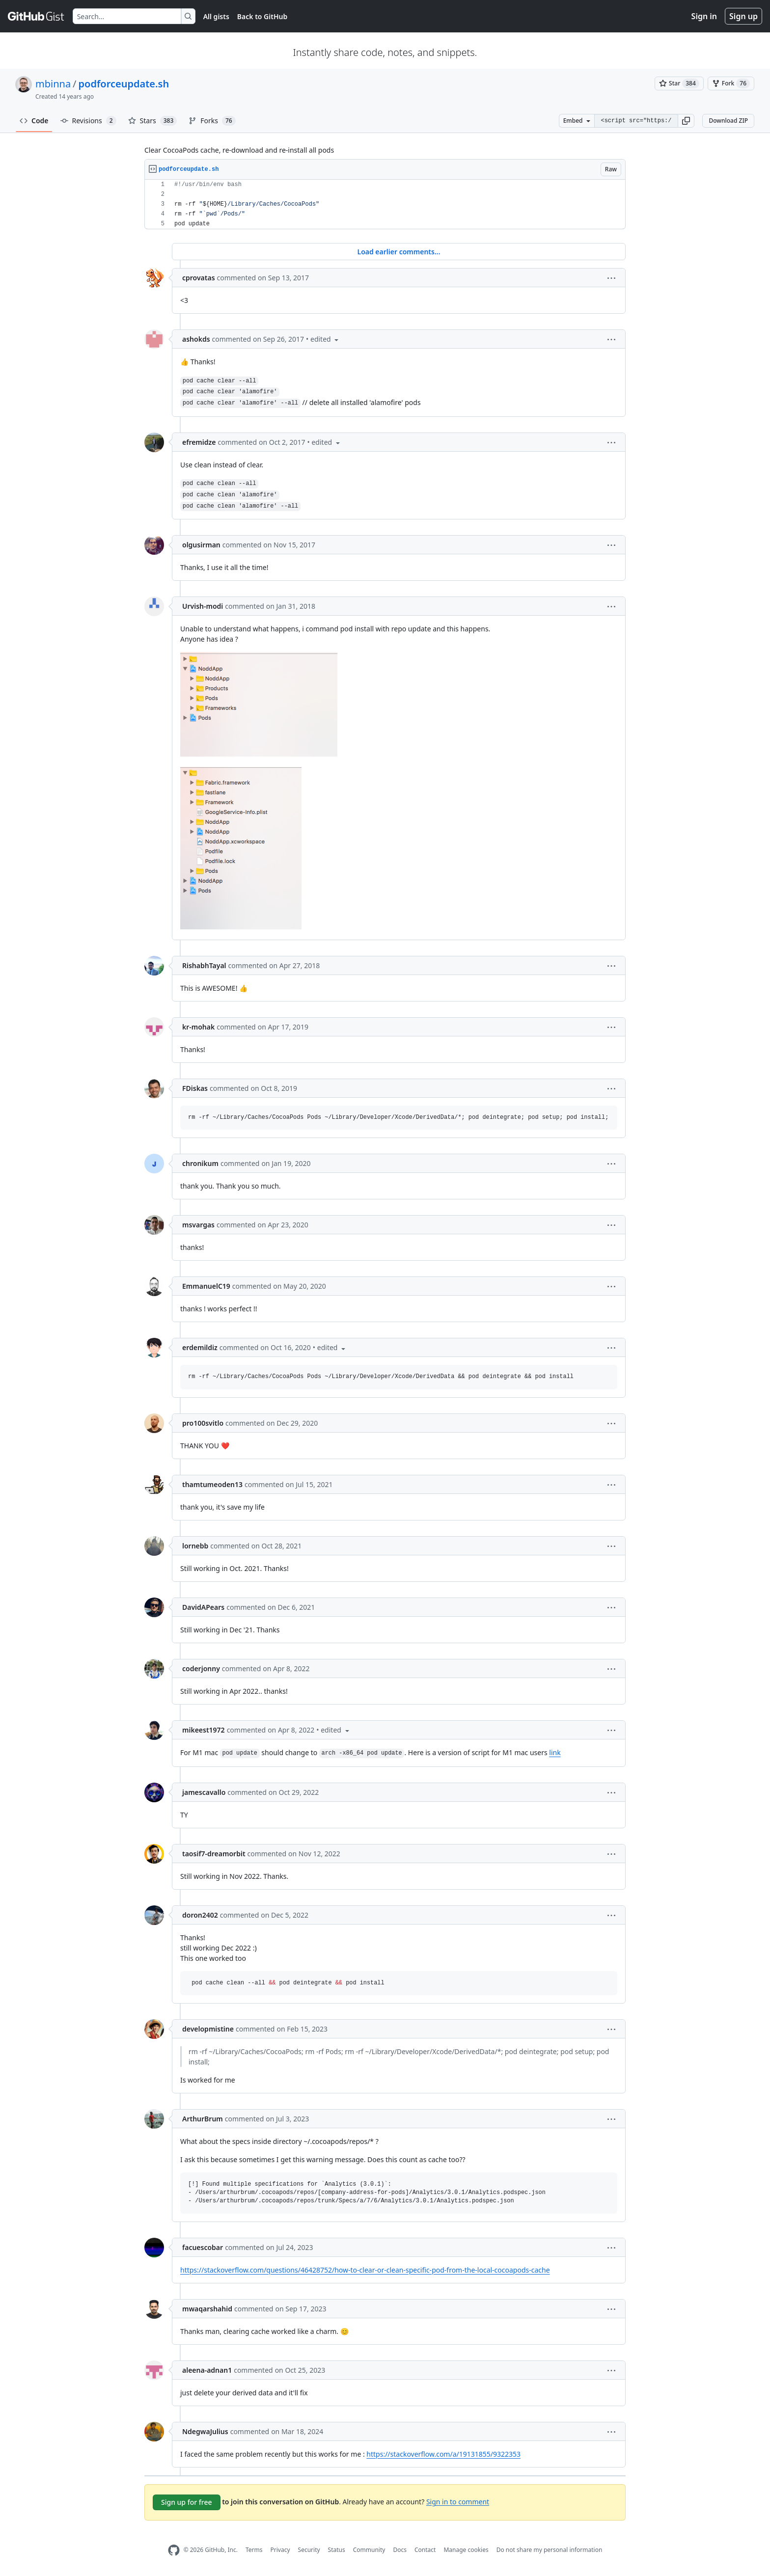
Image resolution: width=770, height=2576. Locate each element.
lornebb (195, 1545)
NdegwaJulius (205, 2431)
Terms (254, 2550)
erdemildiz (200, 1347)
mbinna (53, 83)
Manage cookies (465, 2550)
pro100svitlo (202, 1423)
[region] (385, 204)
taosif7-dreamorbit (214, 1853)
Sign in (704, 16)
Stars (152, 121)
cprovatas (198, 277)
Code (34, 120)
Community (369, 2550)
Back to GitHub (262, 16)
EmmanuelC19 (206, 1286)
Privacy (280, 2550)
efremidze (199, 442)
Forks (212, 121)
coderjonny (201, 1668)
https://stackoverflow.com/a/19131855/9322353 (443, 2454)
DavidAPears (203, 1607)
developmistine (208, 2029)
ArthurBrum (202, 2118)
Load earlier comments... (398, 251)
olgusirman (201, 544)
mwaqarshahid (207, 2308)
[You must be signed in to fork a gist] (731, 83)
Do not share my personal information (549, 2550)
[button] (686, 121)
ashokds (196, 339)
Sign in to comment (457, 2501)
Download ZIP (728, 120)
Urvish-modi (202, 606)
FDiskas (195, 1088)
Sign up (743, 16)
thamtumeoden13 (212, 1484)
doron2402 (200, 1915)
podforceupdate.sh (124, 83)
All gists (216, 16)
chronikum (200, 1163)
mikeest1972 (203, 1730)
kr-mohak (198, 1026)
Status (336, 2550)
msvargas (198, 1224)
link (554, 1752)
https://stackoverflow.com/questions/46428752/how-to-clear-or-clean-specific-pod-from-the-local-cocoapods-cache (365, 2270)
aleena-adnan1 (207, 2370)
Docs (400, 2550)
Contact (425, 2550)
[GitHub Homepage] (174, 2550)
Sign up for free (186, 2502)
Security (309, 2550)
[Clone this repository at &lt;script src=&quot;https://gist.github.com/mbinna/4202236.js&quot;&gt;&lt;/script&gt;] (636, 121)
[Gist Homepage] (36, 16)
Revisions (88, 121)
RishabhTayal (204, 965)
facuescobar (202, 2247)
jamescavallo (203, 1792)
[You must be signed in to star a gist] (679, 83)
